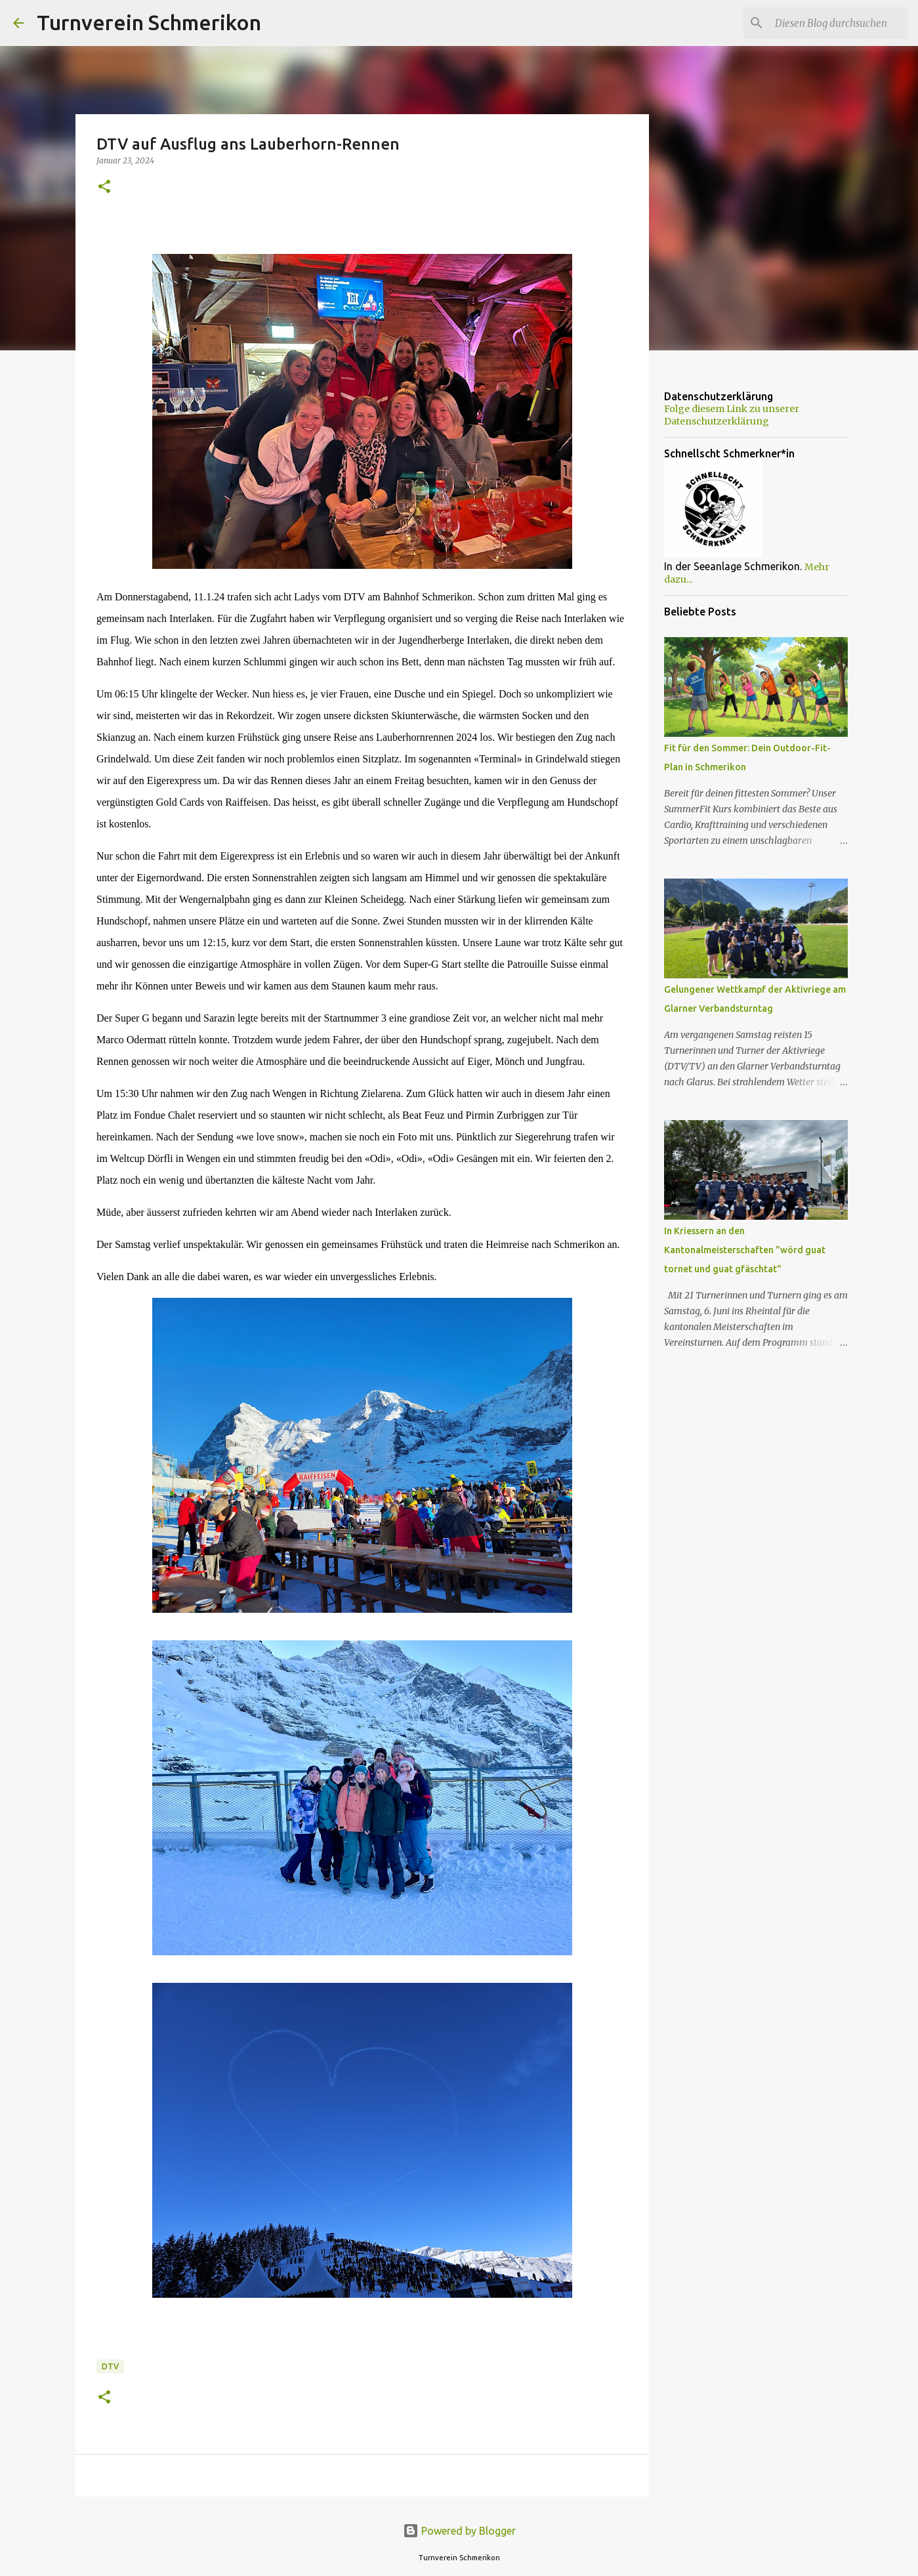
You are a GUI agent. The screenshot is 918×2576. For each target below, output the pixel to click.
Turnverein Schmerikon (149, 22)
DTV (110, 2366)
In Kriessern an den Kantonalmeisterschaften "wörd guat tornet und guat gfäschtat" (744, 1250)
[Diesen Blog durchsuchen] (839, 23)
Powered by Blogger (459, 2531)
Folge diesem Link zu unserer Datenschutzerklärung (731, 415)
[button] (104, 187)
